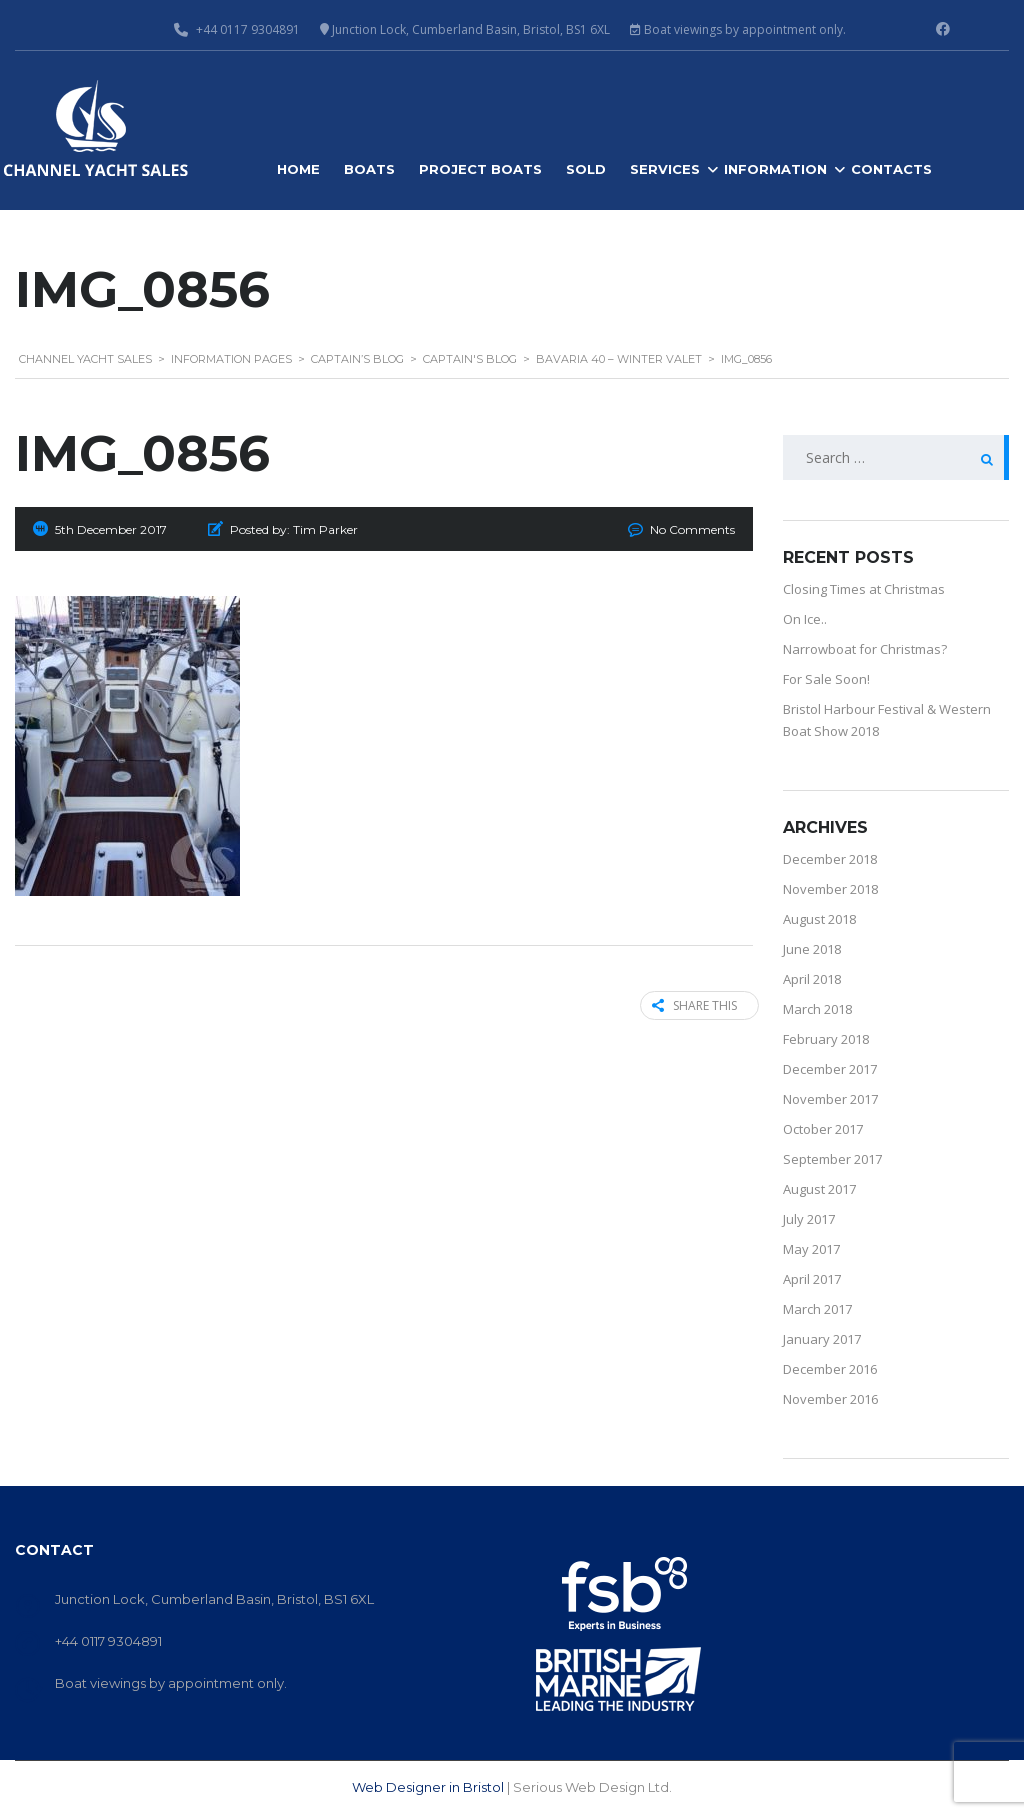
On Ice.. (805, 619)
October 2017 (823, 1129)
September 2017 (832, 1159)
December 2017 (830, 1069)
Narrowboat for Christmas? (865, 649)
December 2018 (830, 859)
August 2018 (819, 919)
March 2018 (817, 1009)
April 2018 (812, 979)
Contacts (891, 169)
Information (775, 169)
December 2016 (830, 1369)
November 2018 (830, 889)
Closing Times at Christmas (864, 589)
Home (298, 169)
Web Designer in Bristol (428, 1787)
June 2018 (812, 949)
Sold (586, 169)
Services (665, 169)
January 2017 (822, 1339)
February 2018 (826, 1039)
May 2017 (811, 1249)
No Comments (692, 529)
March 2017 (817, 1309)
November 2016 (830, 1399)
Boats (369, 169)
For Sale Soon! (826, 679)
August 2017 (819, 1189)
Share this (688, 1005)
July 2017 (809, 1219)
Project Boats (480, 169)
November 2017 (830, 1099)
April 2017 (812, 1279)
